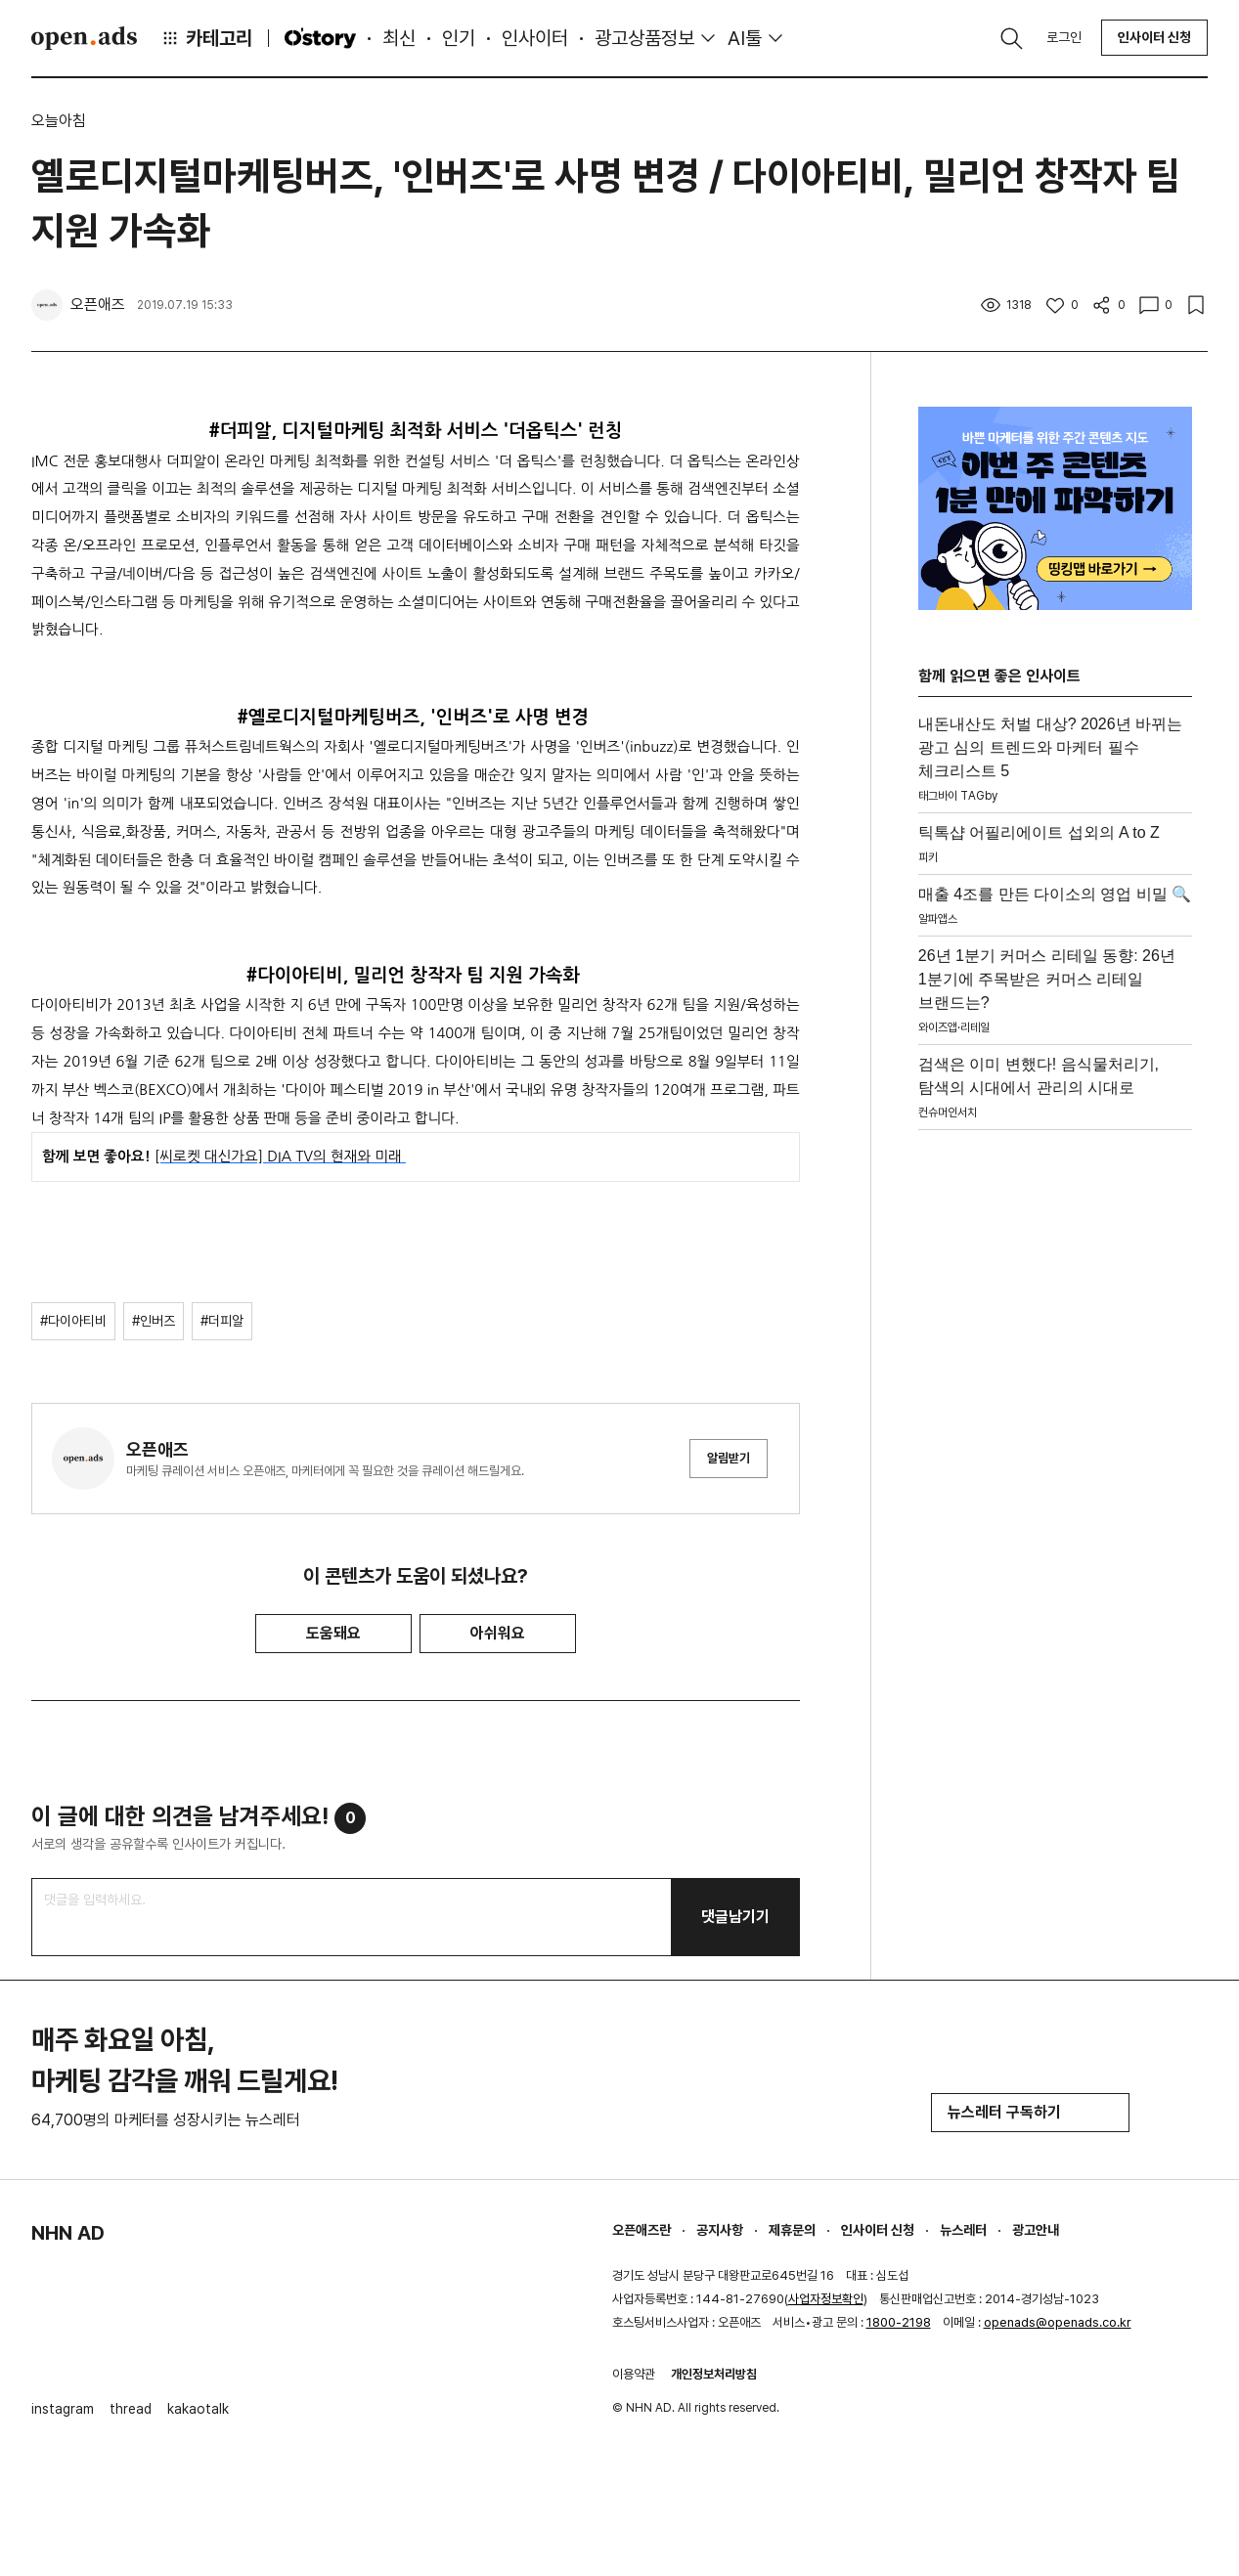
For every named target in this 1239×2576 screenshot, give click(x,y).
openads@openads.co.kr (1057, 2322)
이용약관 (633, 2374)
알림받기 (728, 1458)
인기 (458, 38)
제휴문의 (792, 2230)
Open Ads (84, 38)
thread (131, 2409)
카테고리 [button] (206, 38)
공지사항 (719, 2230)
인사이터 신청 (1154, 37)
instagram (62, 2409)
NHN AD (68, 2233)
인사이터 (535, 38)
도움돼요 (333, 1633)
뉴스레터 (963, 2230)
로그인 (1064, 37)
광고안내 (1035, 2230)
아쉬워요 (497, 1633)
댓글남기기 (735, 1916)
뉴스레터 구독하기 (1030, 2112)
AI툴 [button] (745, 38)
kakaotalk (198, 2409)
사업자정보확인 (825, 2299)
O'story (320, 38)
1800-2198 (898, 2322)
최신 (399, 38)
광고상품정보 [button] (644, 38)
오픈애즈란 (641, 2230)
